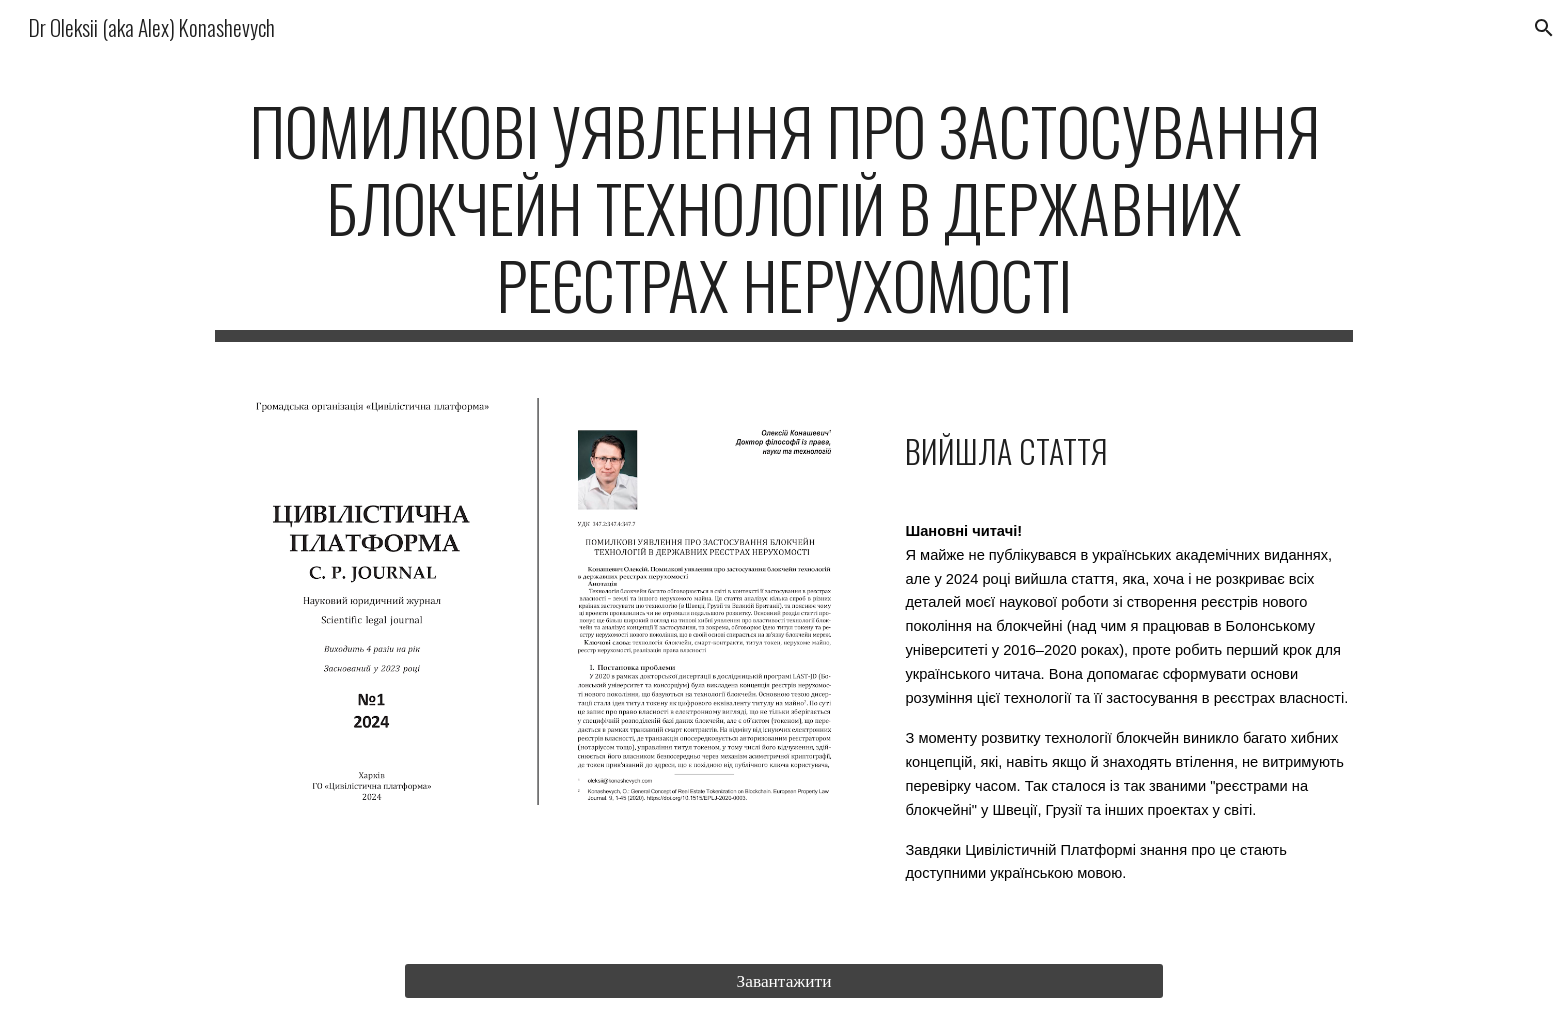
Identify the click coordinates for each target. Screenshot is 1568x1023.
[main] (784, 217)
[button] (1544, 28)
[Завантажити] (784, 981)
